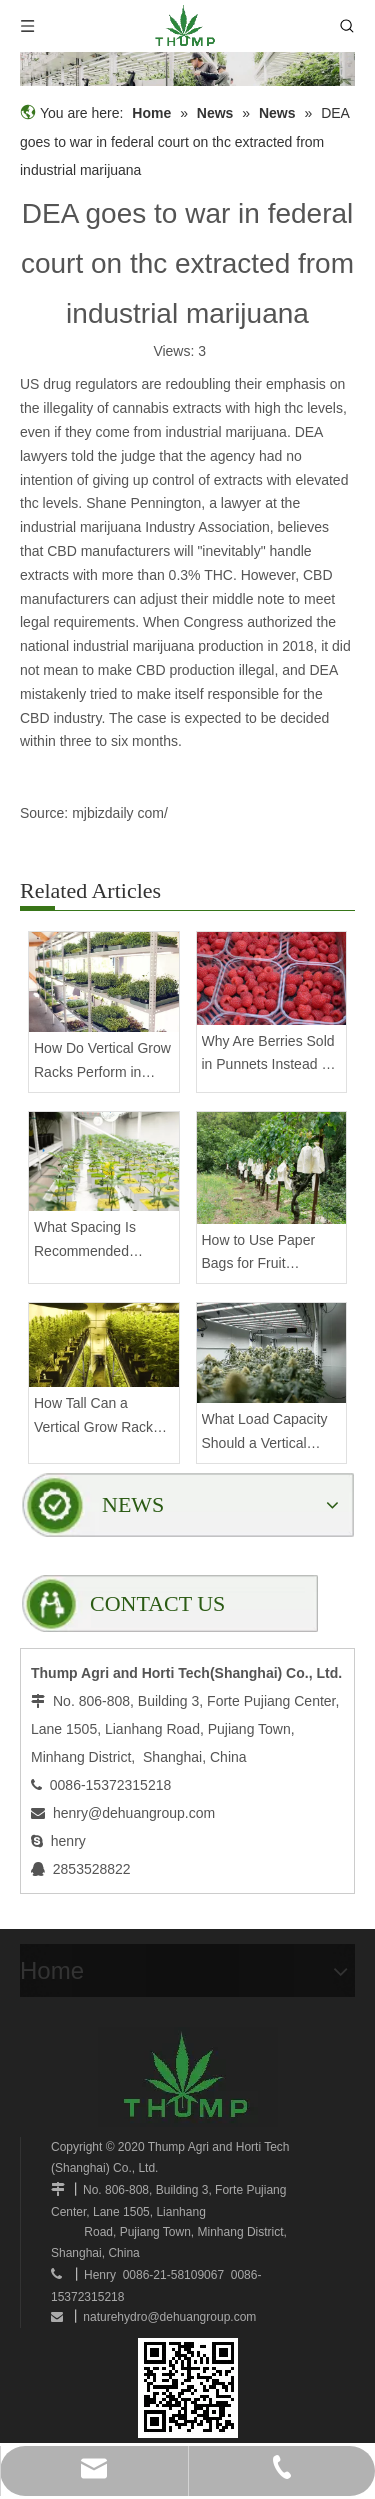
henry (68, 1841)
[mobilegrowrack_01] (187, 69)
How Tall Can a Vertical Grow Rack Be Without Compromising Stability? (93, 1417)
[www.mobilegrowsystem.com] (188, 2388)
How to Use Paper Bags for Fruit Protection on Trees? (266, 1254)
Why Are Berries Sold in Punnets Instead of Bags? (268, 1055)
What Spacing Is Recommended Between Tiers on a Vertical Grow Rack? (97, 1241)
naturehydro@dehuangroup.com (169, 2317)
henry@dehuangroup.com (134, 1813)
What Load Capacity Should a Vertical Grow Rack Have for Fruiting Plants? (265, 1433)
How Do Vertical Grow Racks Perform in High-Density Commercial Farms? (102, 1062)
